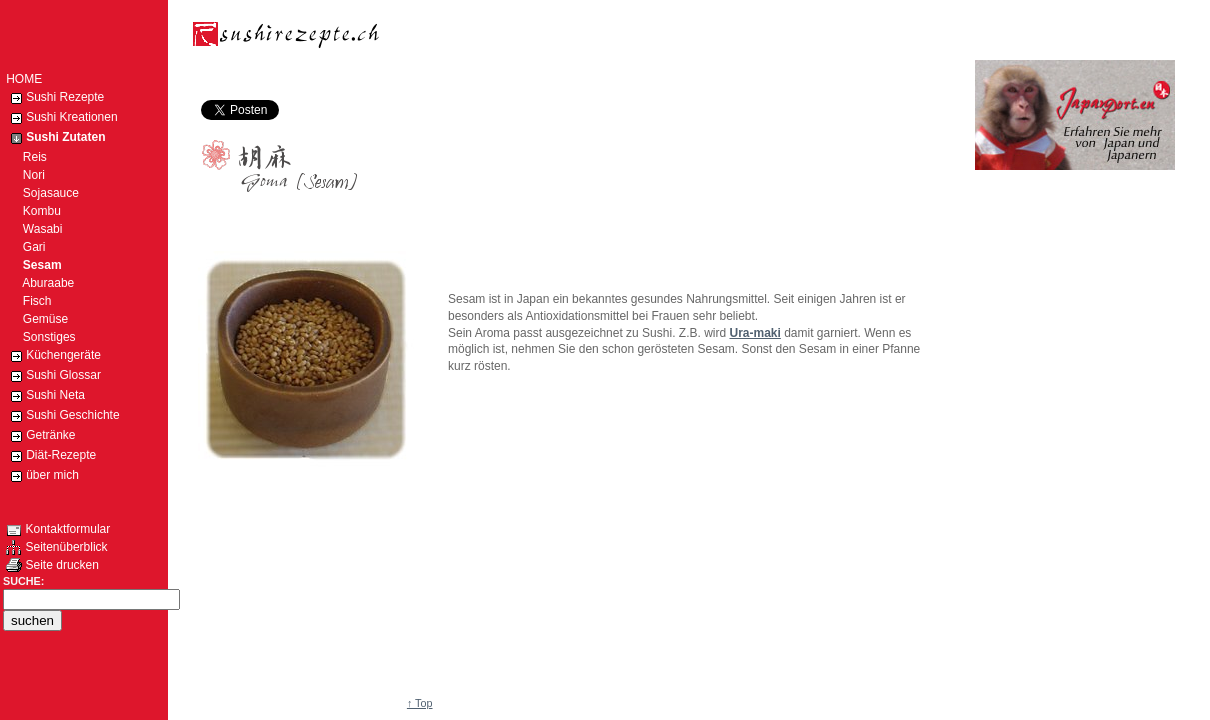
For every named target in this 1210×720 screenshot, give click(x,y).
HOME (24, 79)
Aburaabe (40, 283)
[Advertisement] (562, 77)
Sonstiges (40, 337)
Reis (26, 157)
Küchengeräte (53, 356)
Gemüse (37, 319)
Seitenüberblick (56, 547)
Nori (25, 175)
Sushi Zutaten (55, 138)
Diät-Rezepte (51, 456)
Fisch (28, 301)
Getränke (40, 436)
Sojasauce (42, 193)
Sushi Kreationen (61, 118)
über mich (42, 476)
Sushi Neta (45, 396)
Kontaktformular (58, 529)
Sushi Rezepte (55, 98)
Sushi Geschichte (62, 416)
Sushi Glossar (53, 376)
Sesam (33, 265)
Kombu (33, 211)
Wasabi (34, 229)
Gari (25, 247)
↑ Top (420, 703)
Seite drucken (52, 565)
